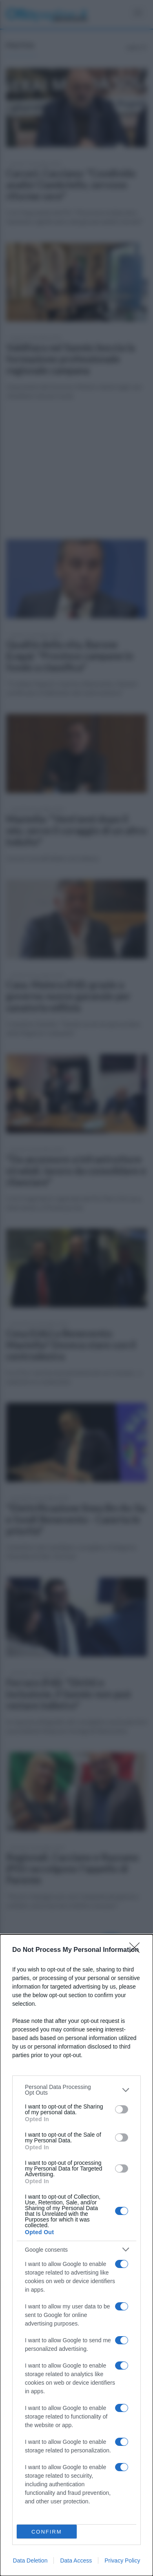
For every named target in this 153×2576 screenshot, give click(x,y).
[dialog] (76, 2255)
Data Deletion (30, 2560)
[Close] (137, 1950)
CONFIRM (46, 2532)
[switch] (121, 2109)
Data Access (76, 2560)
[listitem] (76, 2089)
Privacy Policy (122, 2560)
